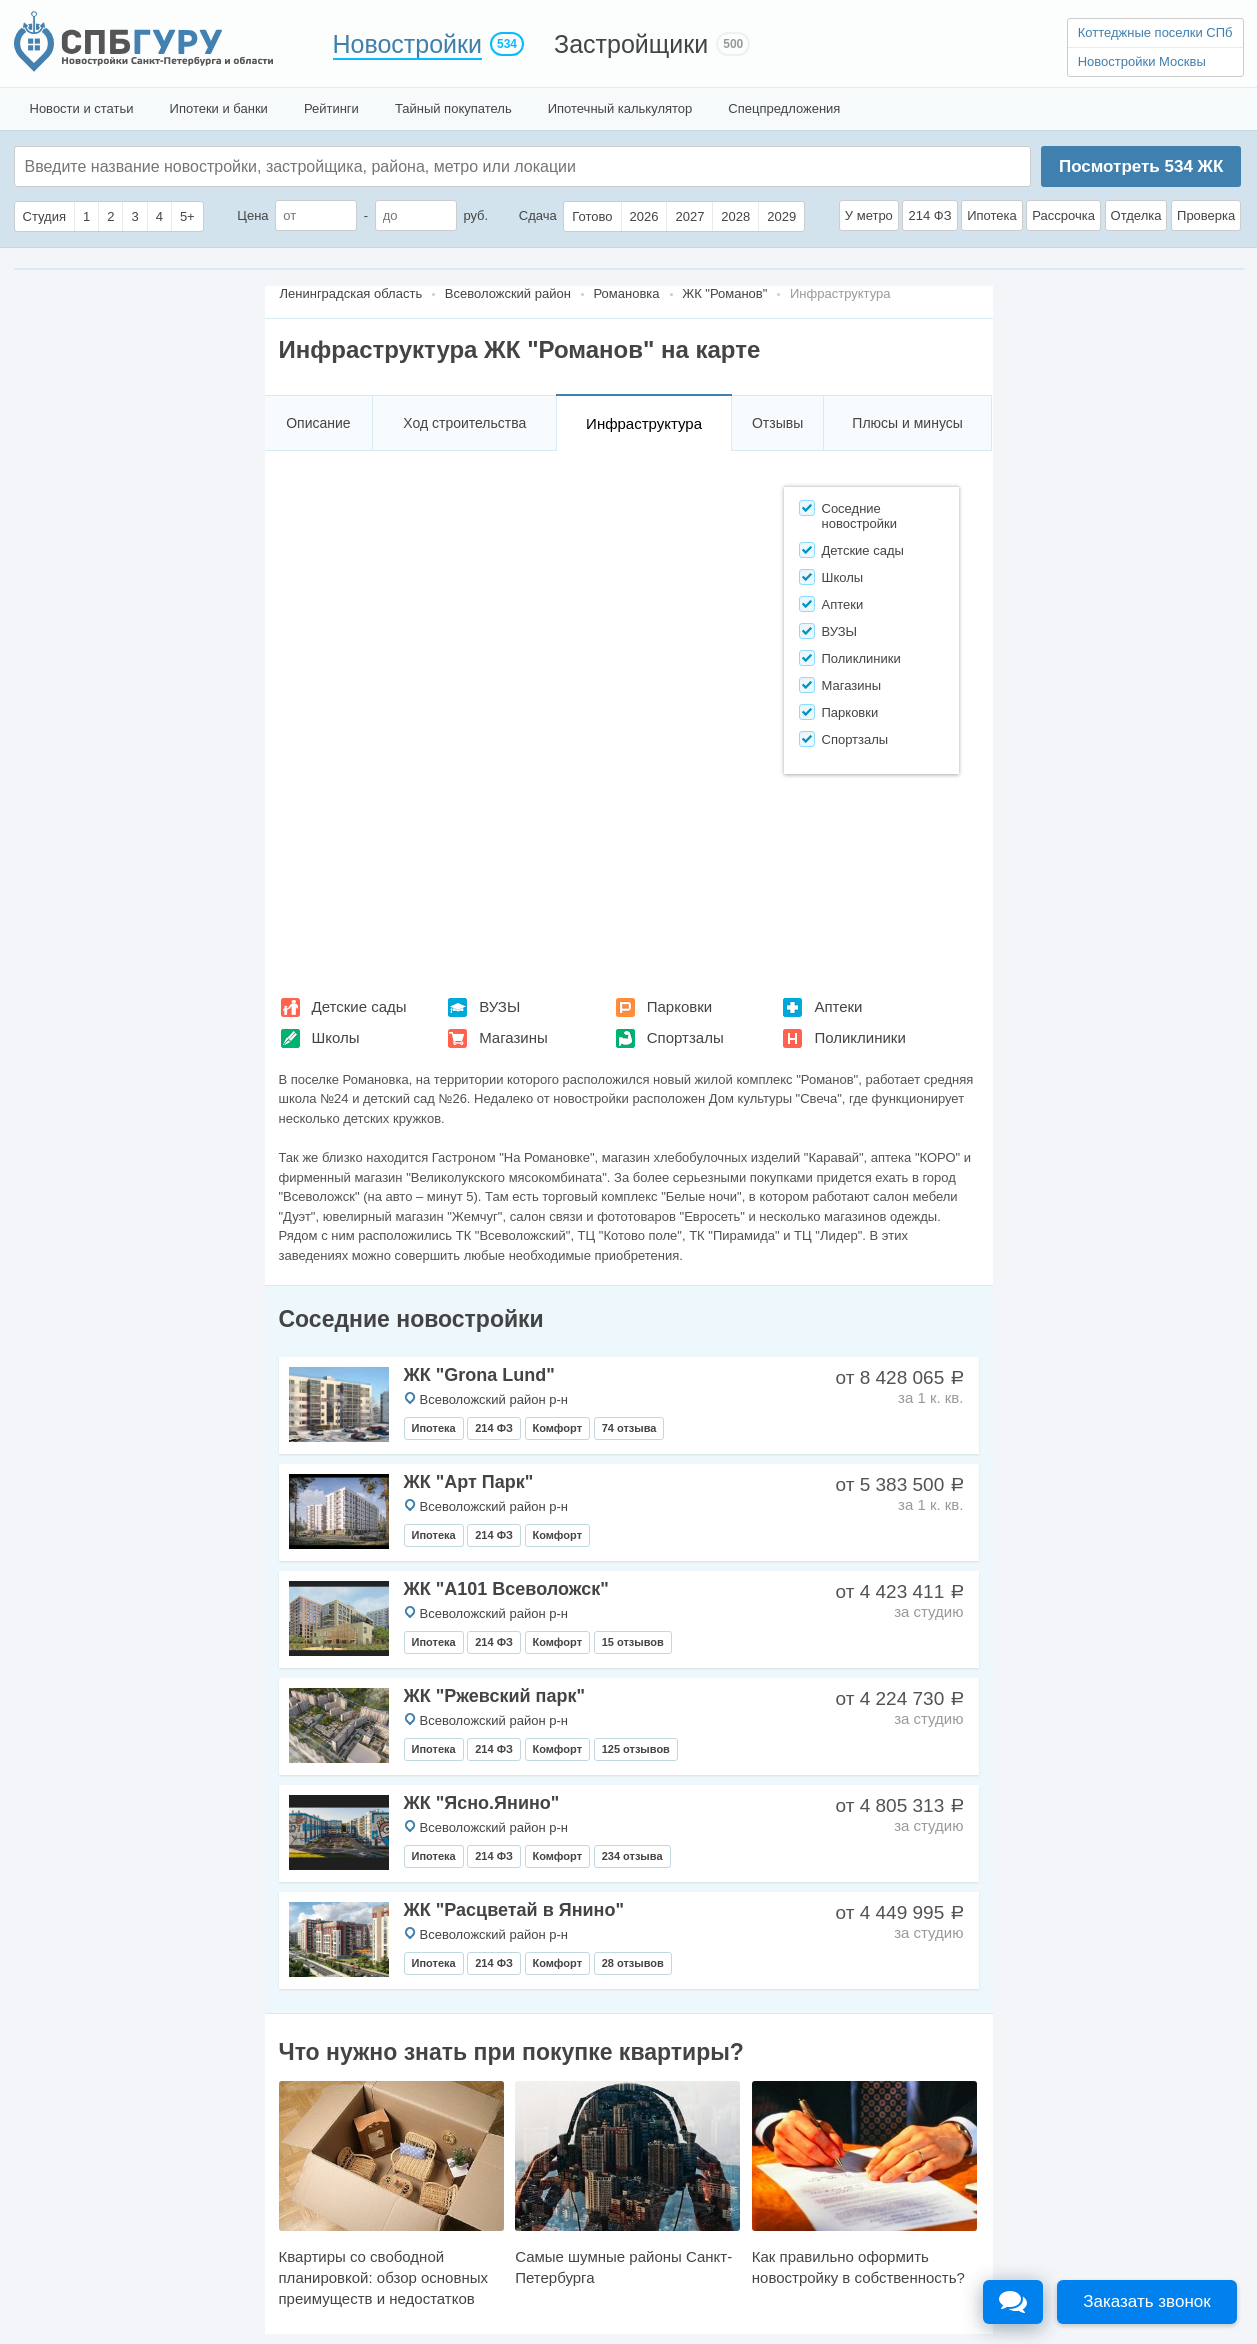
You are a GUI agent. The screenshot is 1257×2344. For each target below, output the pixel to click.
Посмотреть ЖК (1141, 166)
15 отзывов (633, 1642)
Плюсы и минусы (907, 423)
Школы (336, 1037)
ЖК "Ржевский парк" (495, 1696)
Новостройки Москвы (1142, 61)
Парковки (679, 1006)
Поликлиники (859, 1037)
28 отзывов (633, 1963)
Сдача (538, 215)
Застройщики (631, 44)
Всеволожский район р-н (494, 1399)
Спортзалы (685, 1037)
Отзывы (777, 423)
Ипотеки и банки (219, 108)
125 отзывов (636, 1749)
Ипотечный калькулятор (620, 108)
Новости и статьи (82, 108)
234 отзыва (632, 1856)
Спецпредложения (784, 108)
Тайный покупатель (453, 108)
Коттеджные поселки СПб (1155, 32)
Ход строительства (464, 423)
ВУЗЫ (499, 1006)
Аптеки (838, 1006)
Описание (318, 423)
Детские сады (359, 1006)
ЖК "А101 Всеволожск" (506, 1589)
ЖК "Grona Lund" (479, 1375)
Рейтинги (331, 108)
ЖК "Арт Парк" (469, 1482)
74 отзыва (629, 1428)
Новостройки (408, 44)
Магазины (513, 1037)
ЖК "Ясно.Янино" (482, 1803)
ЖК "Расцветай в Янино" (514, 1910)
